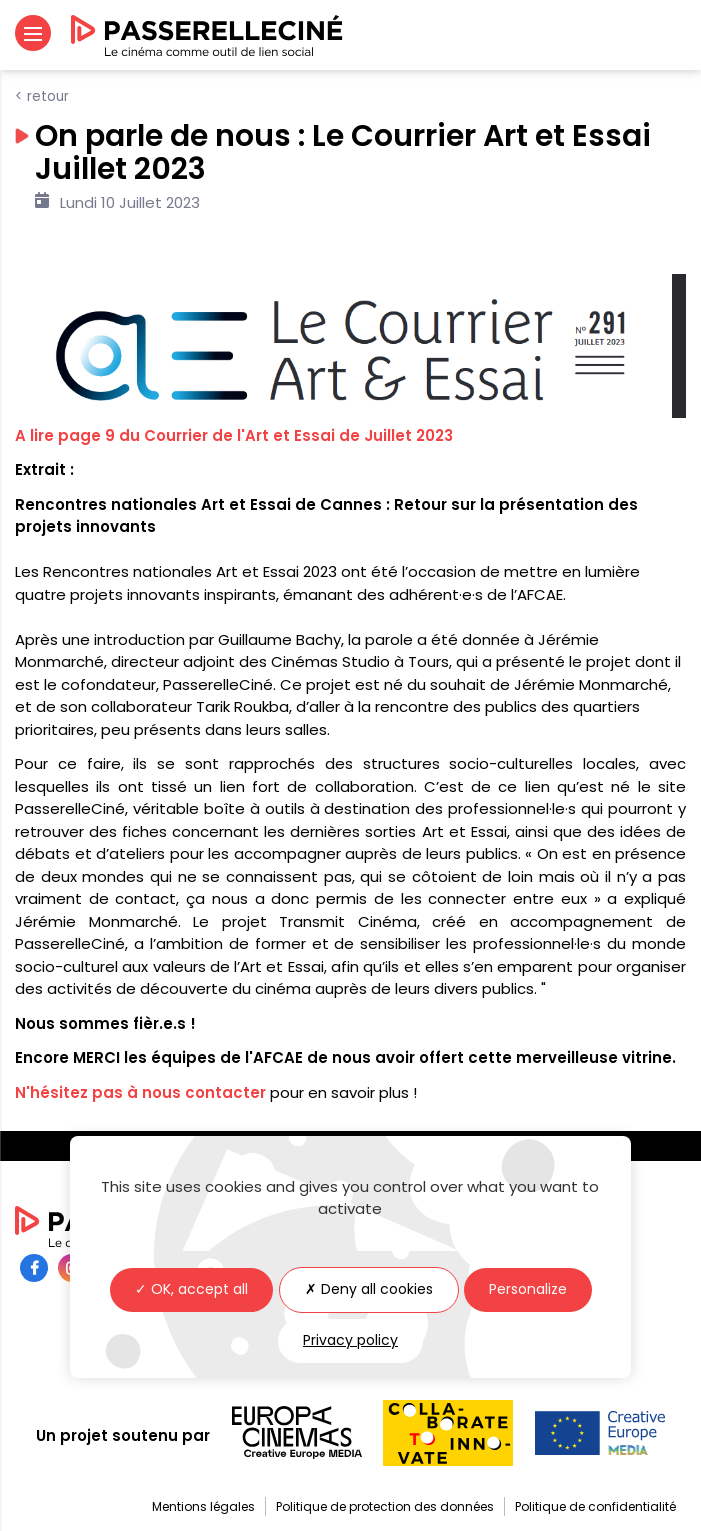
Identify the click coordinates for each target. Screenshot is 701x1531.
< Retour (42, 96)
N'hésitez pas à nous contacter (140, 1092)
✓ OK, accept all (191, 1289)
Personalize (528, 1289)
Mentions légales (203, 1506)
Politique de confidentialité (595, 1506)
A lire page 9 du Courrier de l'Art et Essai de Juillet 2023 (234, 435)
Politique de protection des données (385, 1506)
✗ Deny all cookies (369, 1289)
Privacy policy (350, 1340)
